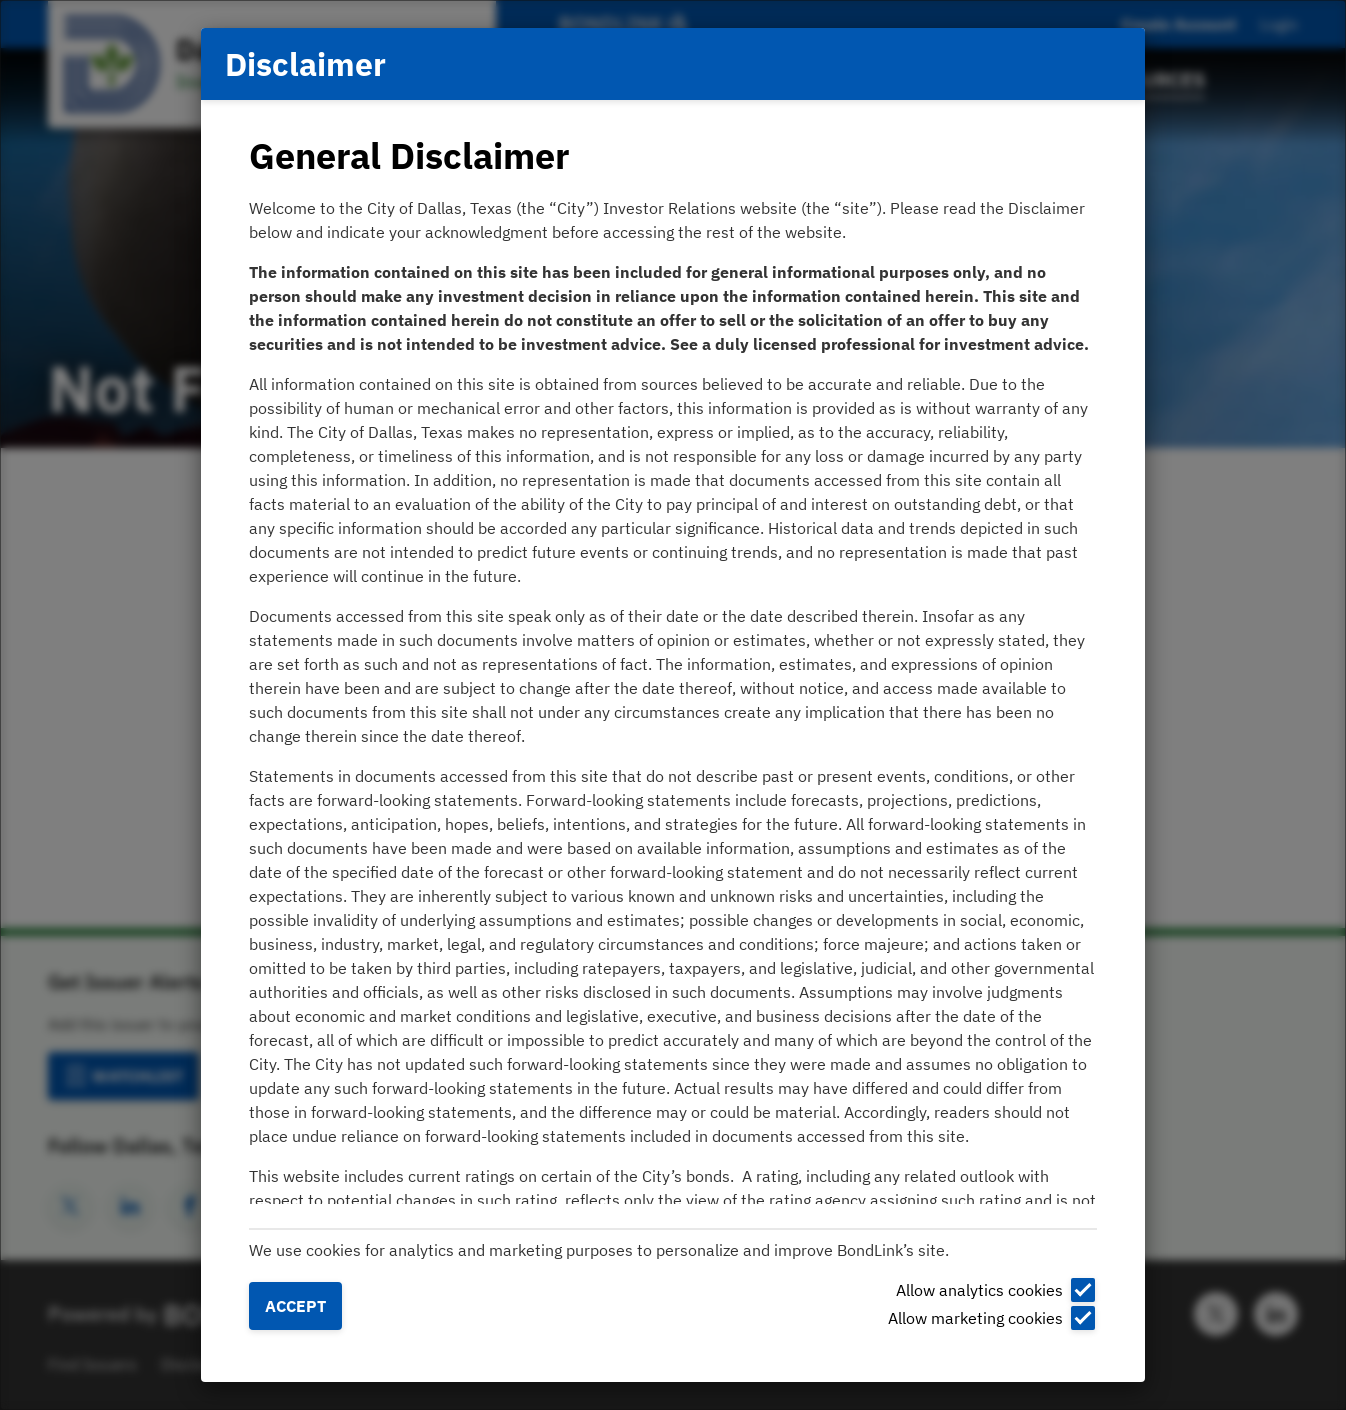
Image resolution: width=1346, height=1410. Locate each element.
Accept (295, 1306)
